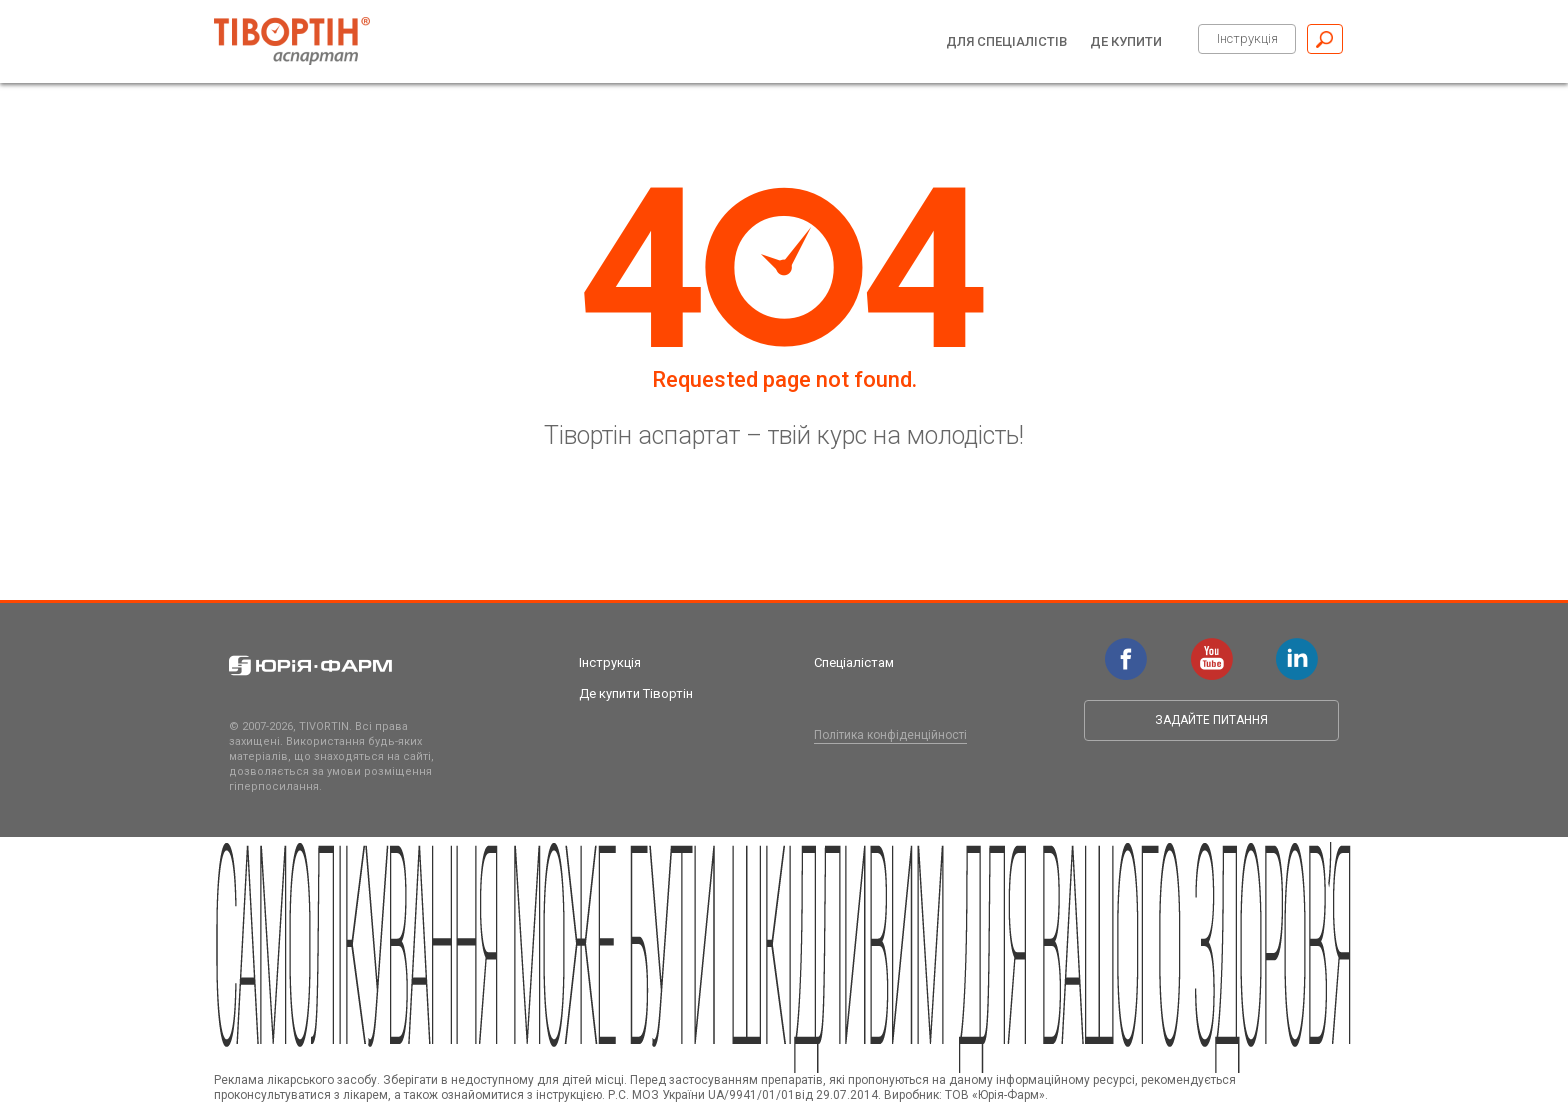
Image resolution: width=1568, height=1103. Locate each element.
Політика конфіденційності (890, 735)
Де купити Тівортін (636, 693)
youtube (1212, 648)
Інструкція (1247, 38)
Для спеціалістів (1006, 41)
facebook (1126, 648)
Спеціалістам (854, 662)
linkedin (1297, 648)
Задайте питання (1211, 720)
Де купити (1126, 41)
